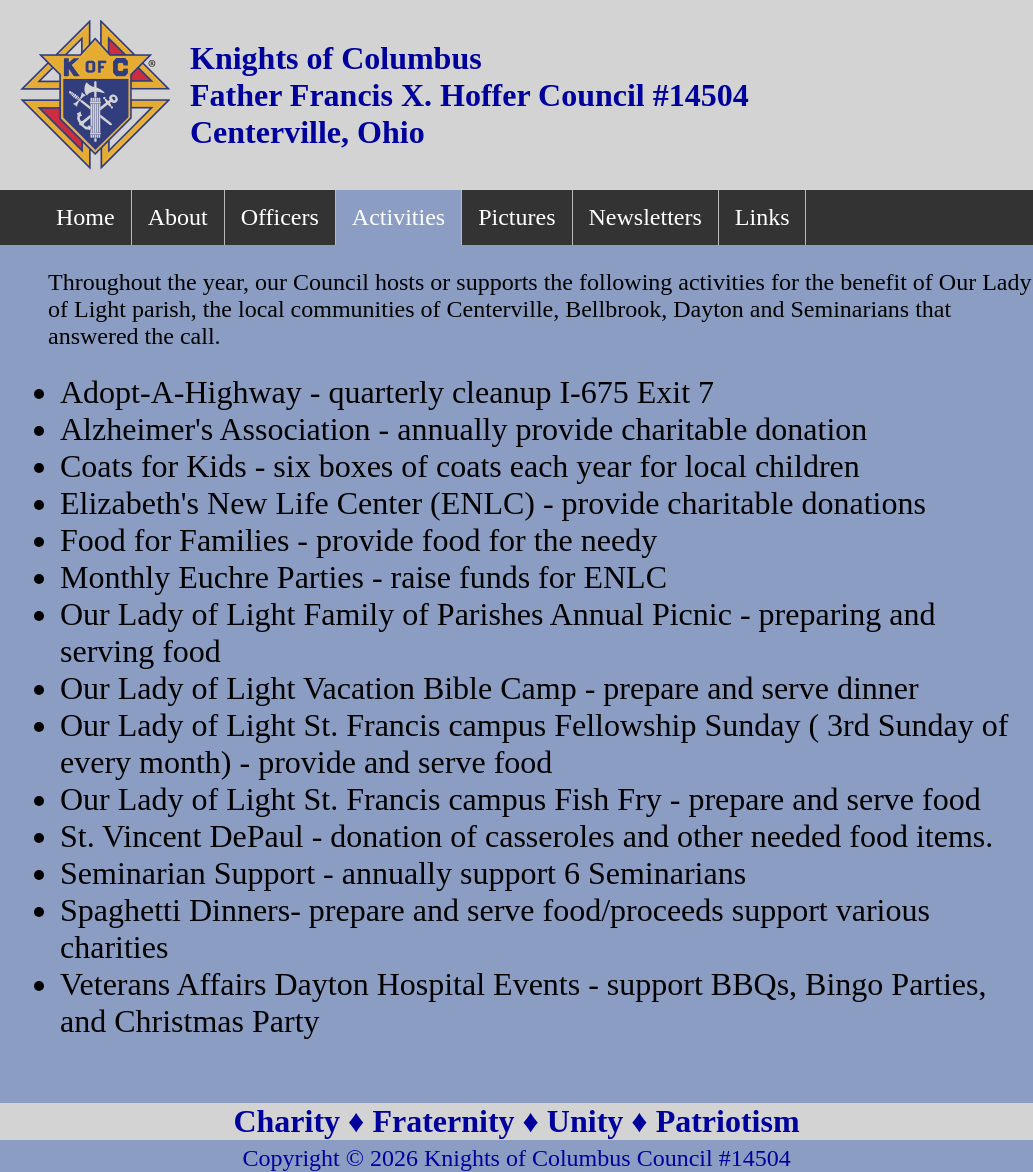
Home (85, 217)
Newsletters (645, 217)
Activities (398, 217)
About (178, 217)
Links (762, 217)
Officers (280, 217)
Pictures (516, 217)
